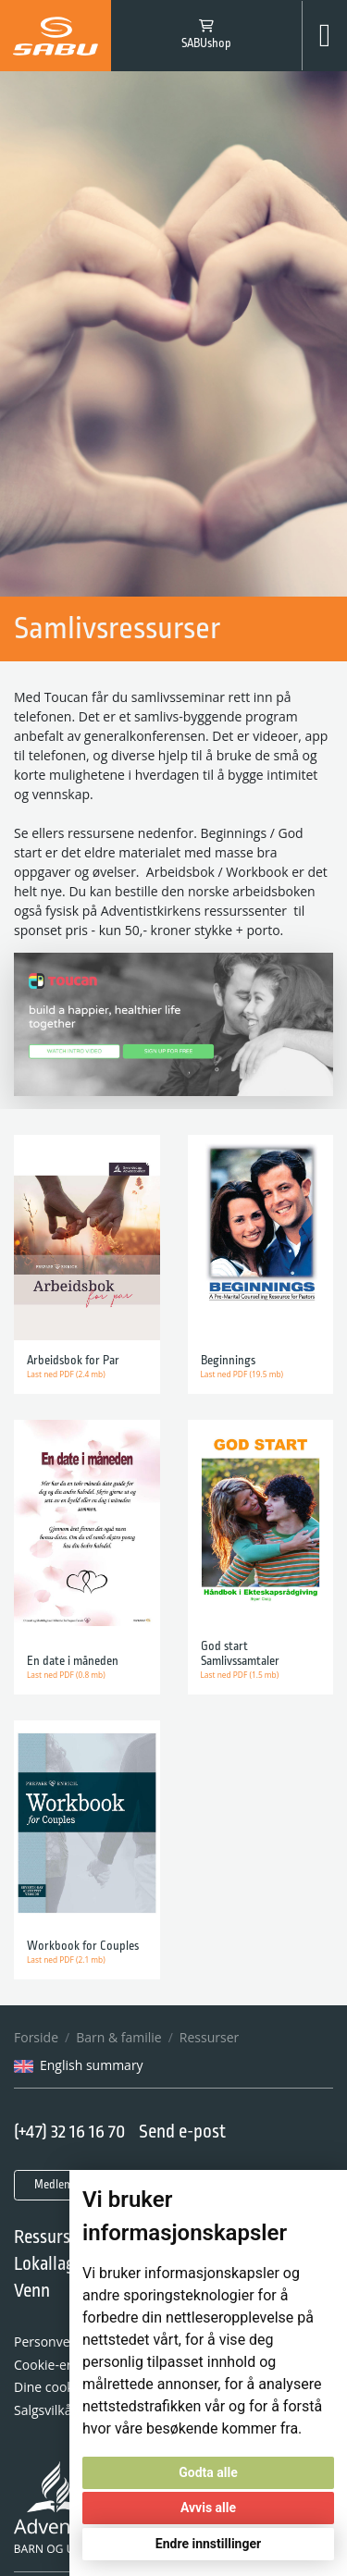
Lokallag (44, 2264)
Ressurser (209, 2037)
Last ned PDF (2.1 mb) (66, 1959)
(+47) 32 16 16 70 (70, 2132)
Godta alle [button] (208, 2472)
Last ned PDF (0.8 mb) (66, 1675)
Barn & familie (119, 2037)
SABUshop (206, 44)
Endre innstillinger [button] (208, 2543)
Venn (32, 2291)
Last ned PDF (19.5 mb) (242, 1374)
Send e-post (182, 2132)
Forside (36, 2037)
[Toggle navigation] (325, 36)
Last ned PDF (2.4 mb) (66, 1374)
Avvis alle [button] (208, 2507)
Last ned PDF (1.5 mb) (240, 1675)
